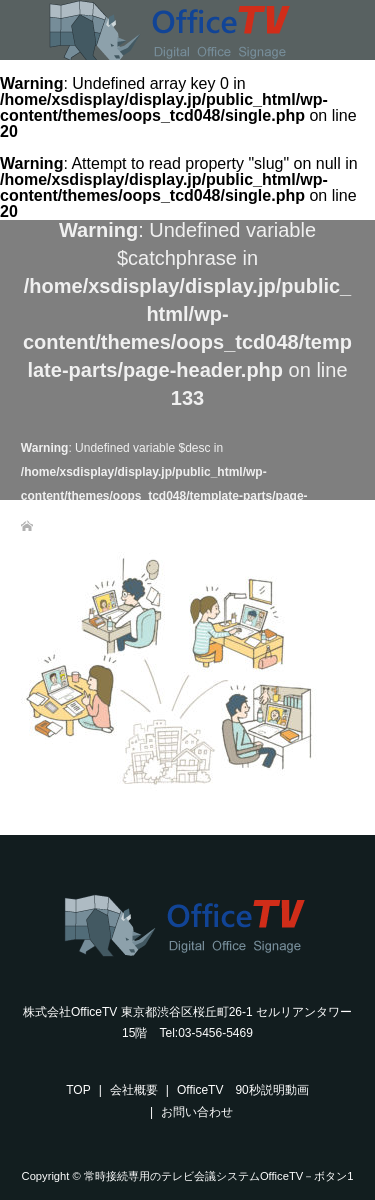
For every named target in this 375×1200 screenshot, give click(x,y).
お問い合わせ (197, 1112)
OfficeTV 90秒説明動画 (243, 1090)
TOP (78, 1090)
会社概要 (134, 1090)
